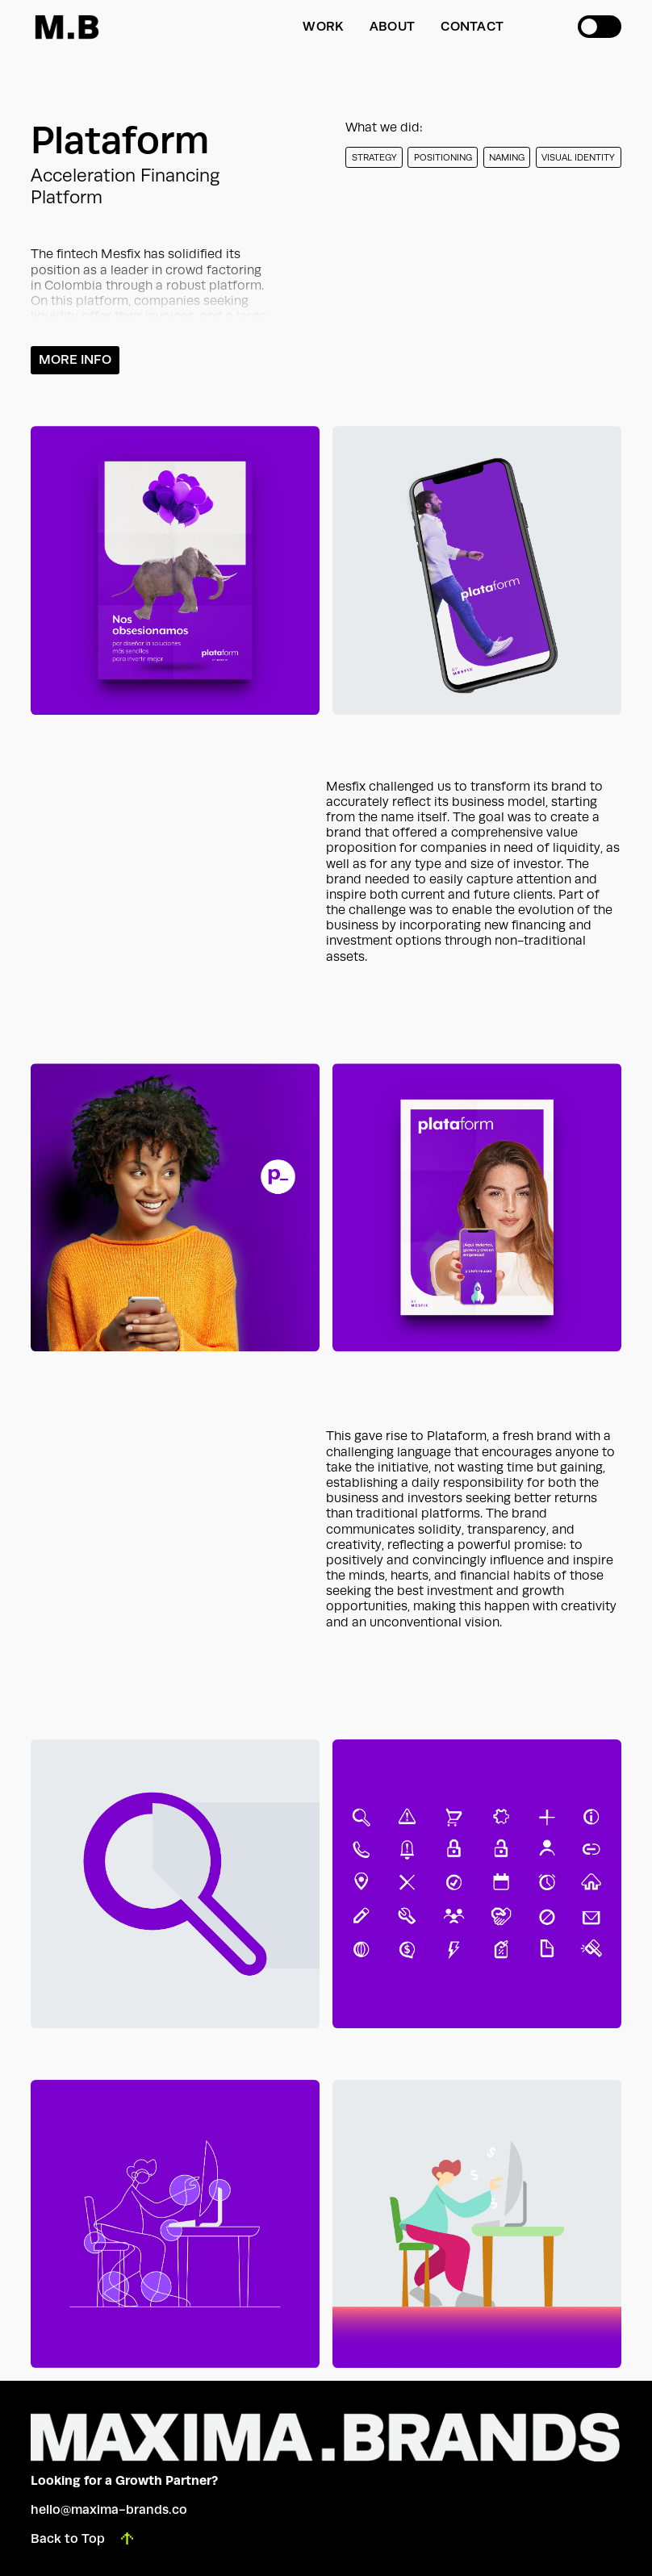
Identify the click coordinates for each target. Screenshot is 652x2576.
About (392, 26)
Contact (472, 26)
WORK (323, 26)
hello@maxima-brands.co (109, 2509)
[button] (599, 26)
